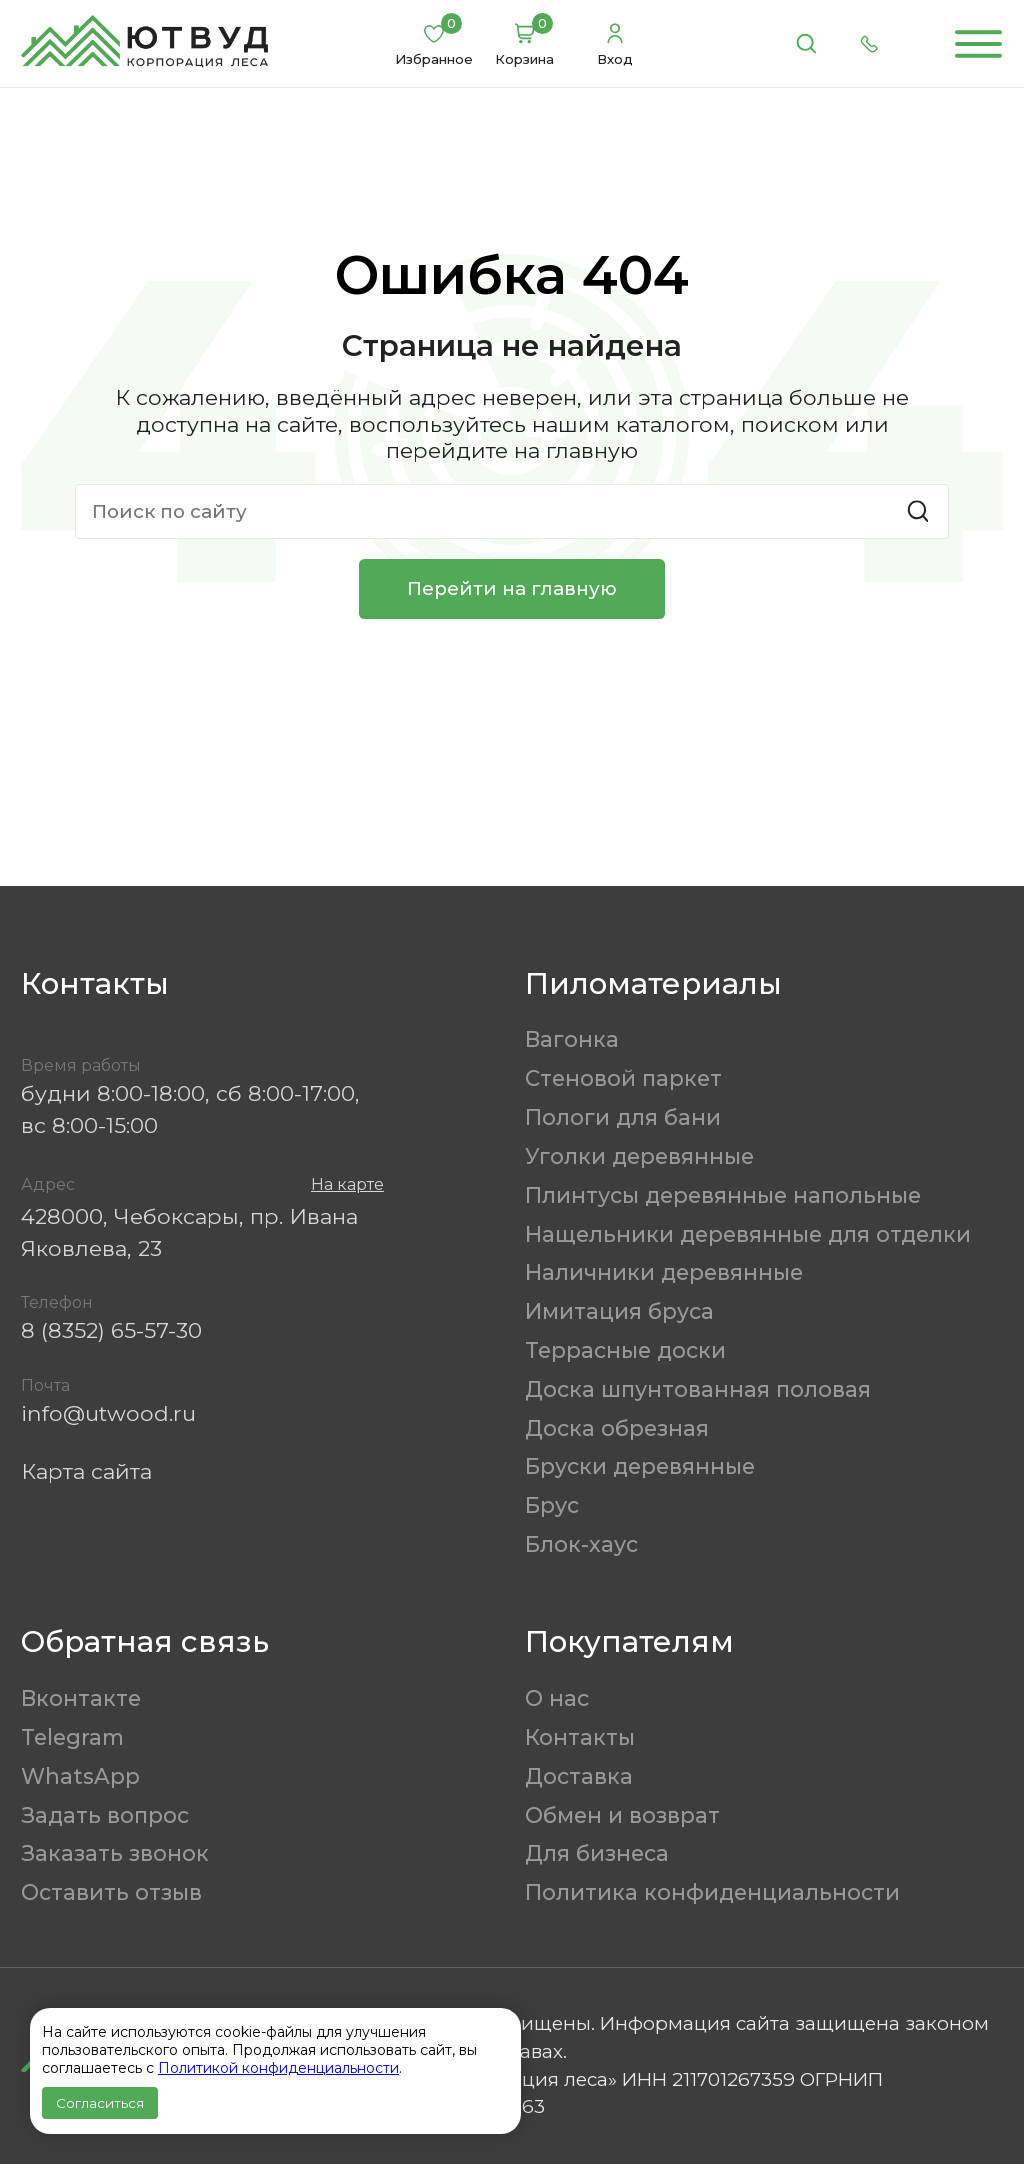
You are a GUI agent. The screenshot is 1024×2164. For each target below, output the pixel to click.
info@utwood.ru (108, 1413)
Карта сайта (86, 1471)
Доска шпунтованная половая (698, 1389)
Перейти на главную (512, 588)
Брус (552, 1505)
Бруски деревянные (640, 1466)
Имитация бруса (619, 1311)
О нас (557, 1698)
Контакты (580, 1737)
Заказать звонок (115, 1853)
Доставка (579, 1776)
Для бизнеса (597, 1853)
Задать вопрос (105, 1815)
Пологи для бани (623, 1117)
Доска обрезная (617, 1428)
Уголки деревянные (639, 1156)
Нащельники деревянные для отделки (748, 1234)
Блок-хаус (581, 1544)
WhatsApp (80, 1776)
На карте (347, 1184)
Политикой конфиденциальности (278, 2068)
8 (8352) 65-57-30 (111, 1330)
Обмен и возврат (622, 1815)
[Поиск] (806, 44)
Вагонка (572, 1039)
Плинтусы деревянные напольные (723, 1195)
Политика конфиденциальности (712, 1892)
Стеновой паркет (623, 1078)
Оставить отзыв (111, 1892)
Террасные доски (625, 1350)
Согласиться (100, 2103)
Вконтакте (81, 1698)
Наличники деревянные (664, 1272)
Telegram (72, 1737)
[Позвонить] (869, 44)
